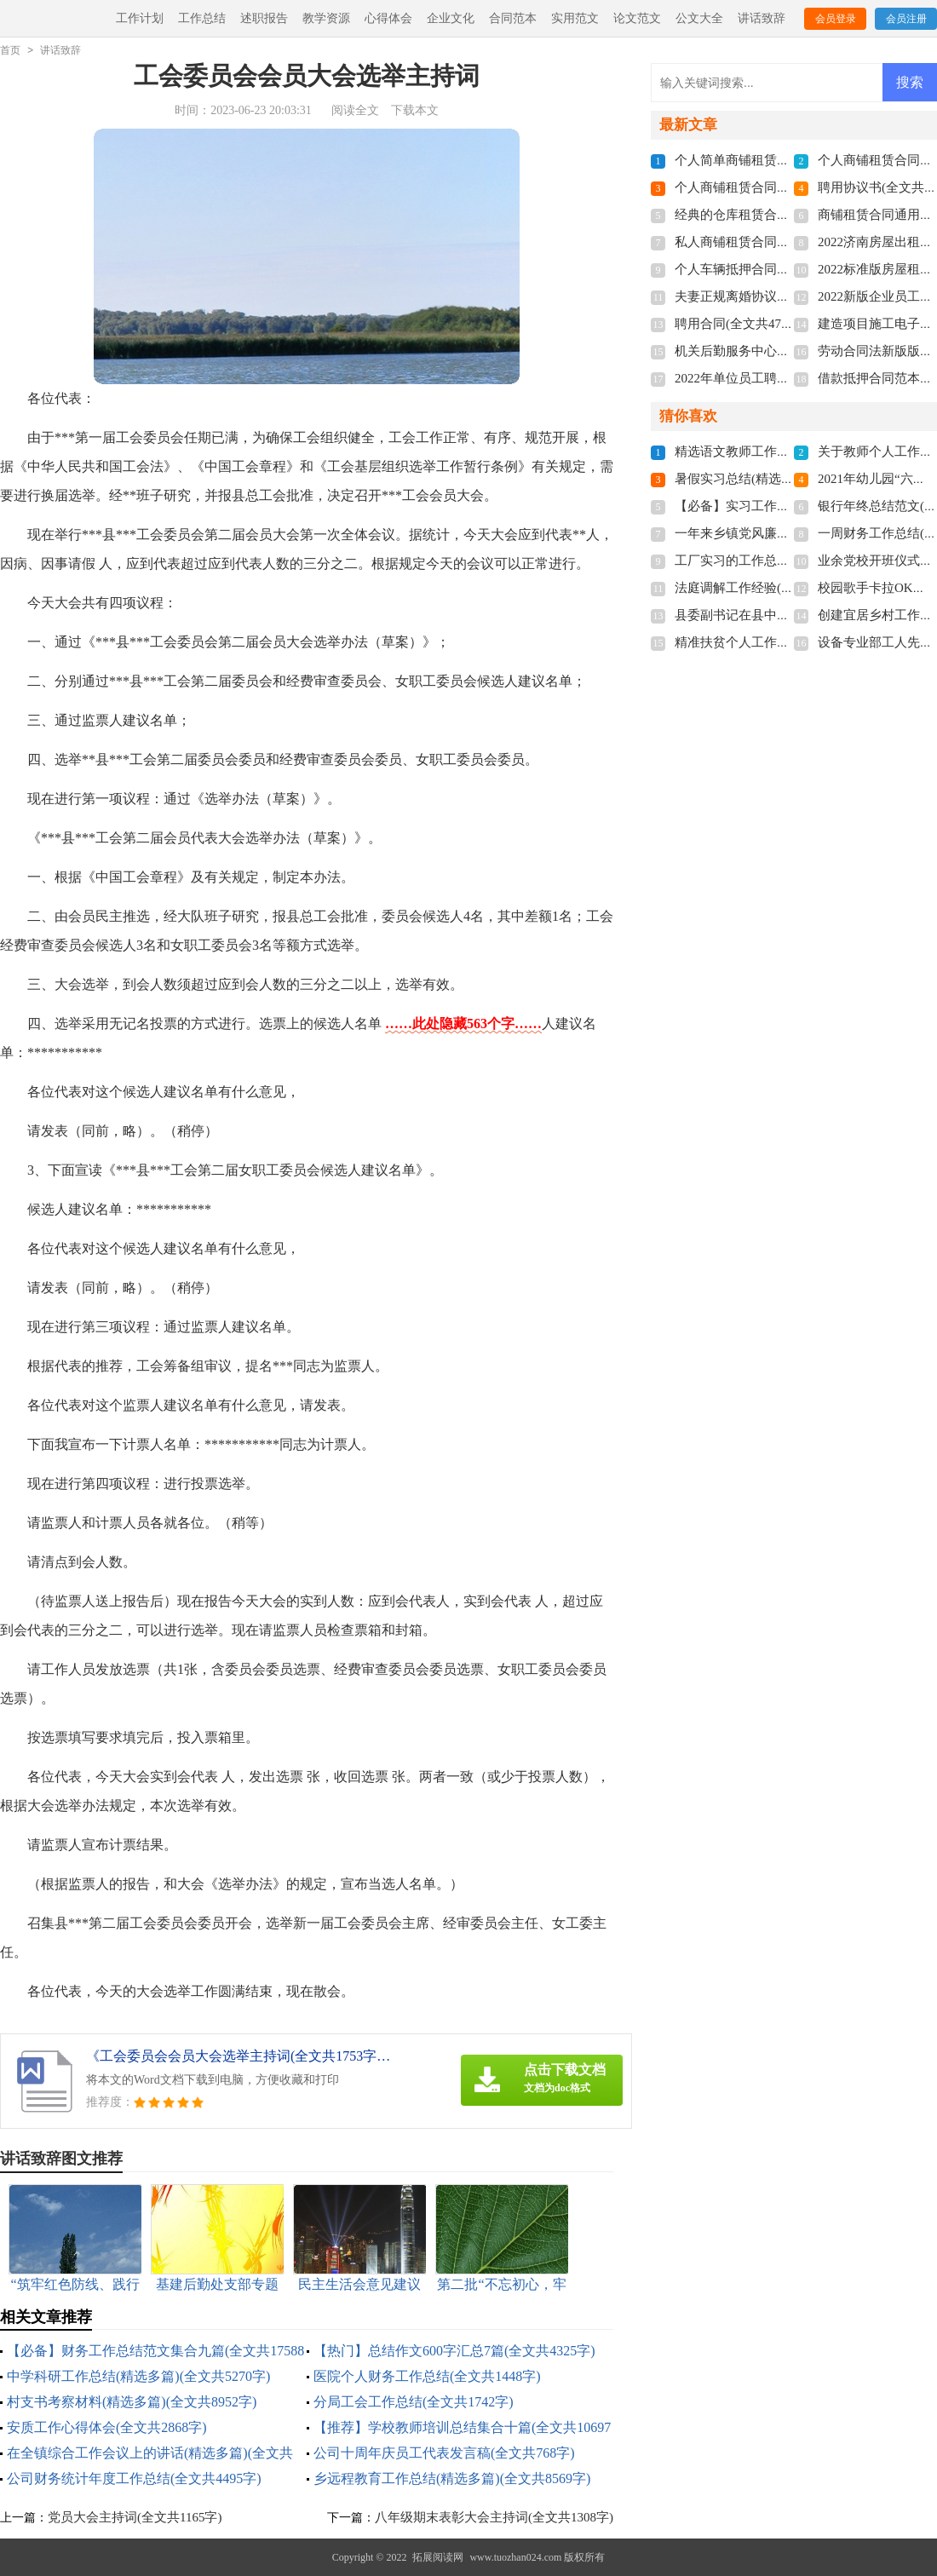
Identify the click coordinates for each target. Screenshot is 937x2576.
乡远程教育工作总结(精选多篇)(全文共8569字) (451, 2478)
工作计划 (140, 18)
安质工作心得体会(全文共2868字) (107, 2427)
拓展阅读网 (437, 2557)
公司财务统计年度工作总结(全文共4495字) (134, 2478)
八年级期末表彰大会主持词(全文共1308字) (494, 2517)
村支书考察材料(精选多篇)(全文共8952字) (131, 2402)
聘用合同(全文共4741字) (743, 324)
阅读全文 (355, 110)
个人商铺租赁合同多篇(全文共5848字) (781, 187)
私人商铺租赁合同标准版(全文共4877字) (787, 242)
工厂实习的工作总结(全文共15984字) (778, 560)
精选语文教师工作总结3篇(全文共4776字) (791, 451)
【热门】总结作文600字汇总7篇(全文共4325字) (454, 2350)
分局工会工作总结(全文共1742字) (413, 2402)
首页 (10, 50)
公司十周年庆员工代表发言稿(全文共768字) (444, 2453)
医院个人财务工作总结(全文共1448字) (427, 2376)
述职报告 (264, 18)
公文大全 (699, 18)
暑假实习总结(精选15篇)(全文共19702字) (788, 479)
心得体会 (388, 18)
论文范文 (637, 18)
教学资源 (326, 18)
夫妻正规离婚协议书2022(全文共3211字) (787, 296)
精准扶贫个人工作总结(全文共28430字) (784, 642)
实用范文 (575, 18)
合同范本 (513, 18)
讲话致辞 (761, 18)
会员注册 (906, 19)
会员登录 (835, 19)
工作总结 (202, 18)
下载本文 (415, 110)
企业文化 (450, 18)
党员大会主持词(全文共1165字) (134, 2517)
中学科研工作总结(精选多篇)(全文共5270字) (138, 2376)
